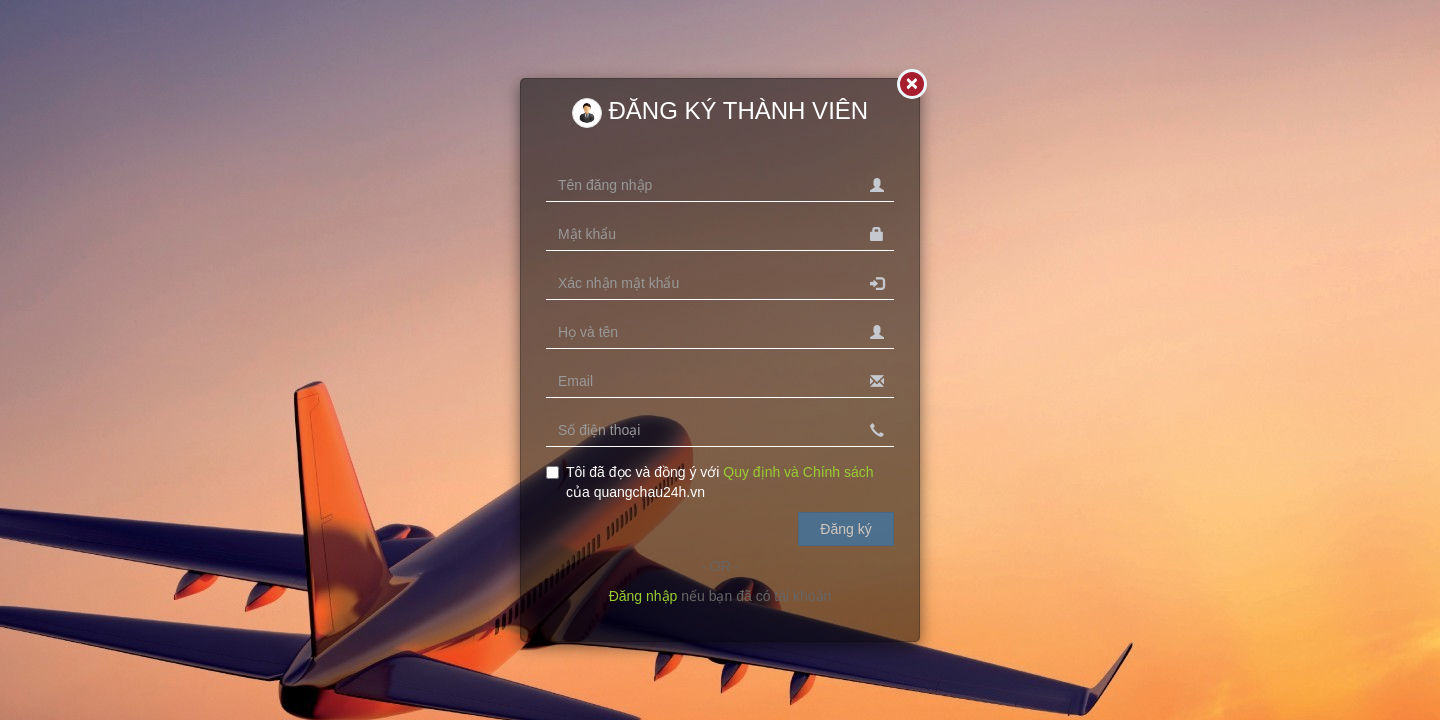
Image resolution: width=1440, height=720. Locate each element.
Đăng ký (845, 529)
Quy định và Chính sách (798, 472)
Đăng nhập (643, 596)
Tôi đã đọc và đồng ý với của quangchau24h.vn (710, 482)
